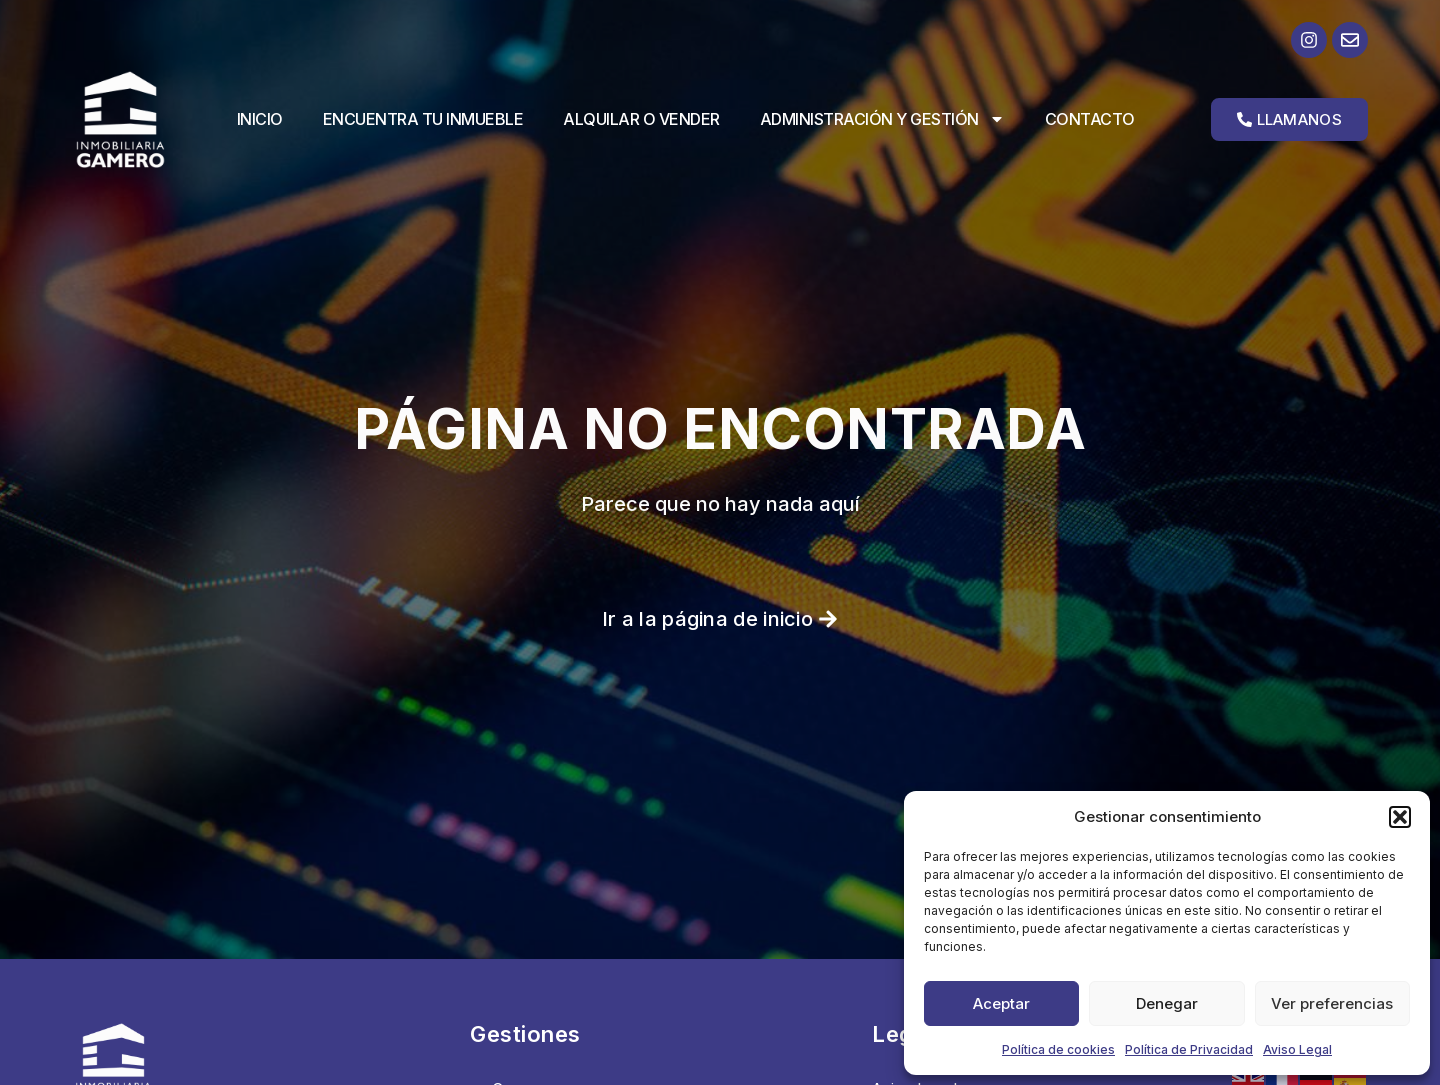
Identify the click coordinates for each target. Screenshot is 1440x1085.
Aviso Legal (1297, 1049)
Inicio (260, 119)
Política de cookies (1058, 1049)
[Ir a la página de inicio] (137, 119)
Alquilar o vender (641, 119)
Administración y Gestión (882, 119)
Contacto (1090, 119)
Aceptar (1001, 1003)
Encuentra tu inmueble (423, 119)
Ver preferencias (1332, 1003)
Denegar (1167, 1003)
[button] (1400, 817)
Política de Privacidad (1189, 1049)
